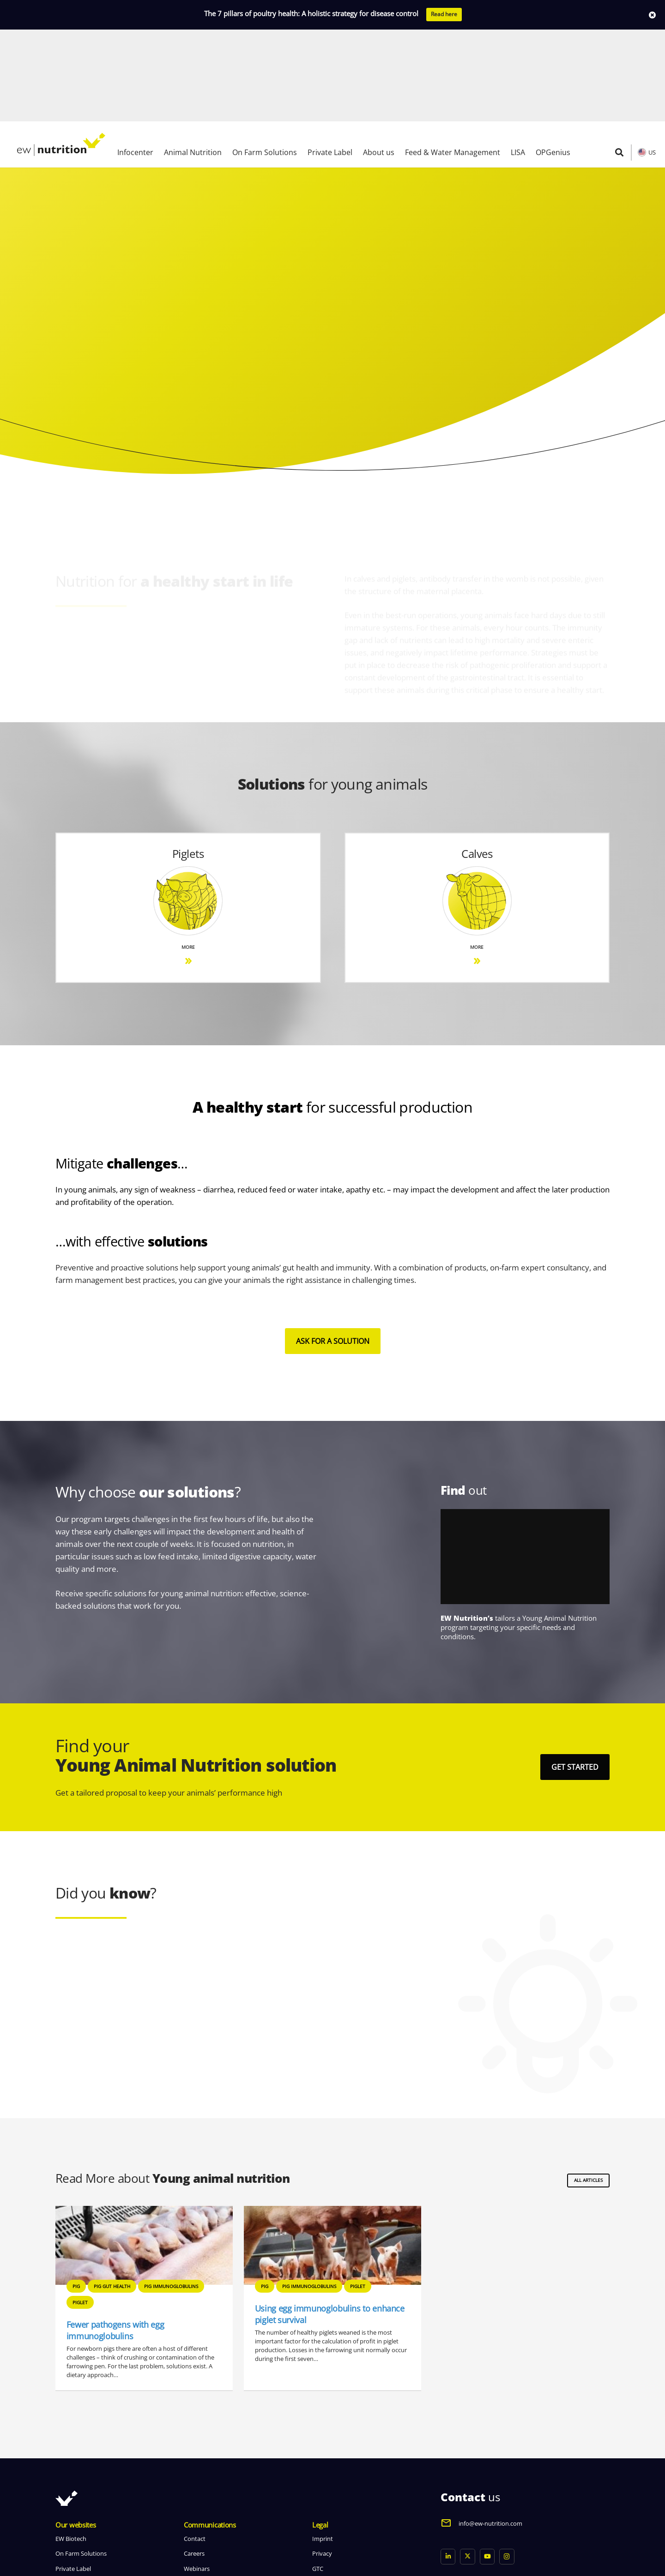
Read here (444, 14)
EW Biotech (70, 2447)
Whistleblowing (333, 2491)
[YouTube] (487, 2465)
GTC (317, 2476)
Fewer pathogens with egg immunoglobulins (115, 2238)
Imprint (322, 2447)
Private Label (73, 2476)
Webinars (197, 2476)
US (652, 60)
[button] (619, 60)
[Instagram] (506, 2465)
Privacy (322, 2461)
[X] (467, 2465)
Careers (194, 2461)
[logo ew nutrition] (61, 52)
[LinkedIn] (448, 2465)
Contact (195, 2447)
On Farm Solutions (81, 2461)
